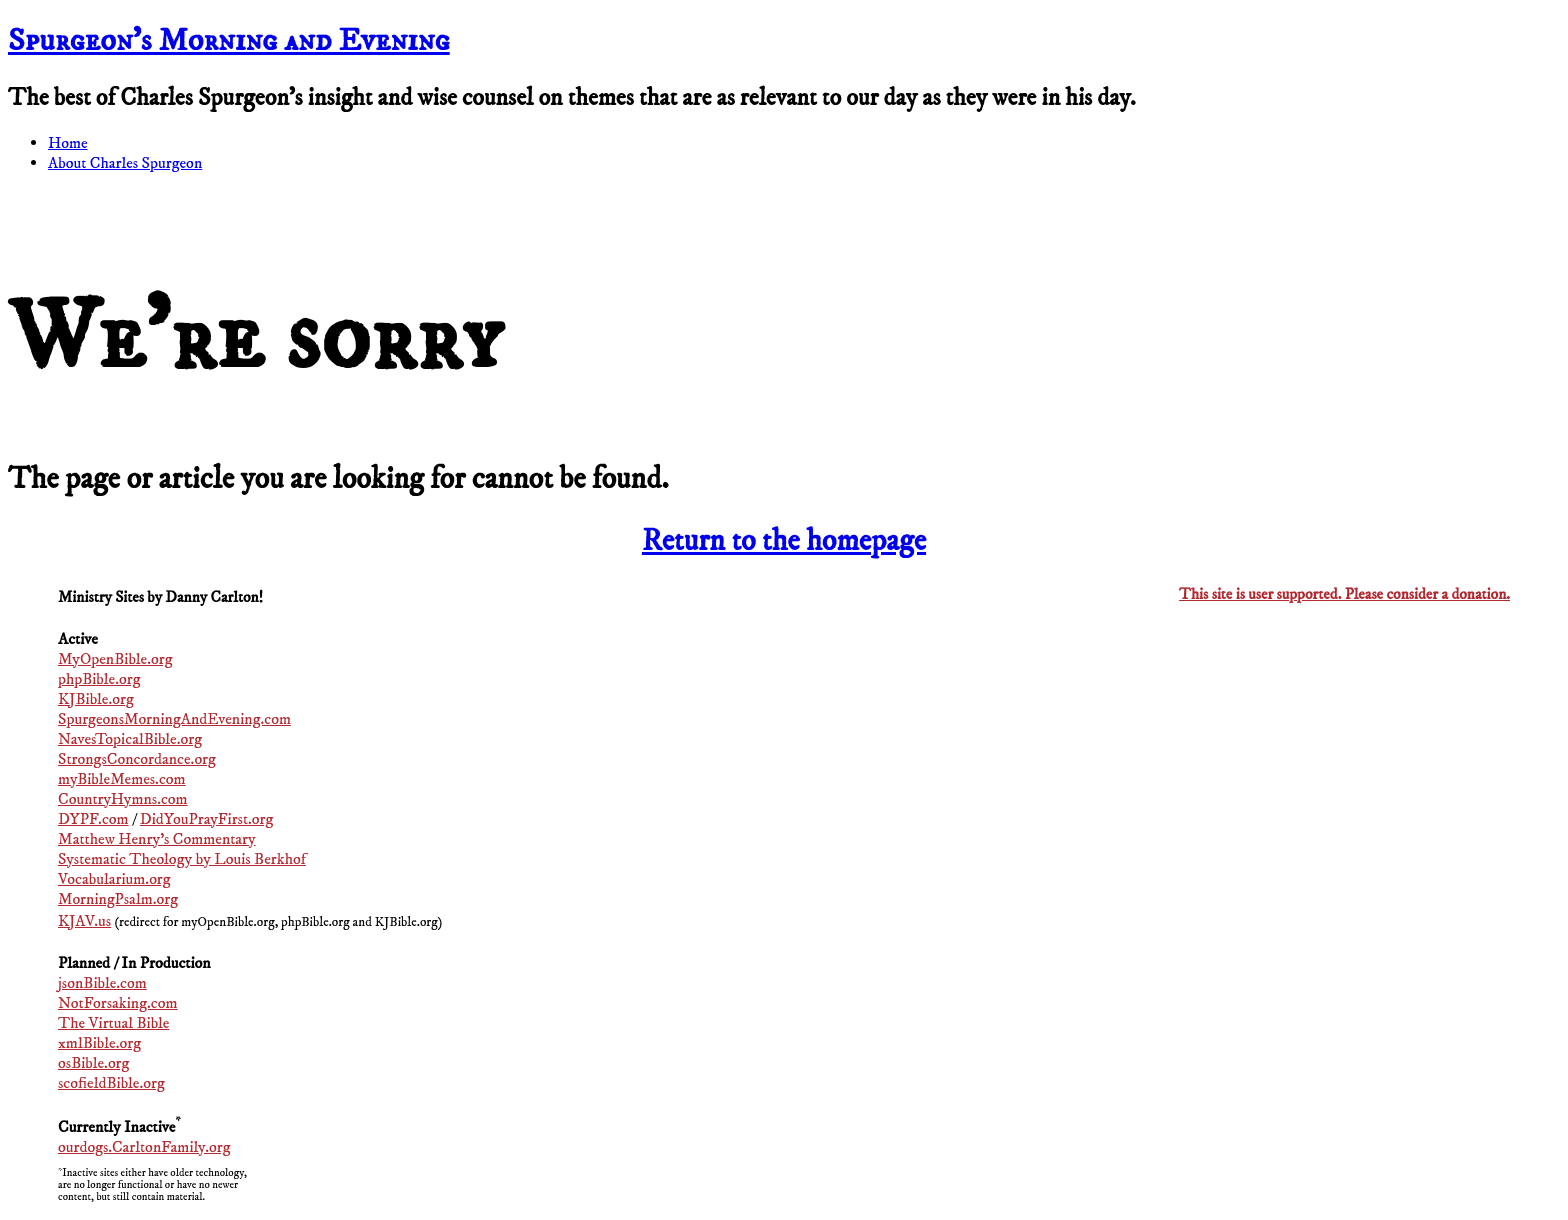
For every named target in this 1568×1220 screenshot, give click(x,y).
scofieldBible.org (111, 1083)
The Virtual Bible (113, 1023)
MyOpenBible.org (115, 659)
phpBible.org (99, 679)
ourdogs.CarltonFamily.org (144, 1147)
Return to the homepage (784, 541)
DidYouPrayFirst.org (207, 819)
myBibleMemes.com (122, 779)
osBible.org (93, 1063)
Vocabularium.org (114, 879)
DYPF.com (93, 819)
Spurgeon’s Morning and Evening (229, 41)
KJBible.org (96, 699)
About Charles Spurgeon (125, 163)
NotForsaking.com (118, 1003)
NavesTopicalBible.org (130, 739)
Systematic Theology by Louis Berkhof (182, 859)
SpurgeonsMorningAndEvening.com (174, 719)
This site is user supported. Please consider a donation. (1344, 594)
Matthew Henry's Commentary (157, 839)
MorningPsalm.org (118, 899)
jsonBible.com (102, 983)
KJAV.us (84, 921)
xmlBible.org (99, 1043)
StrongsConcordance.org (137, 759)
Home (68, 143)
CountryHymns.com (123, 799)
